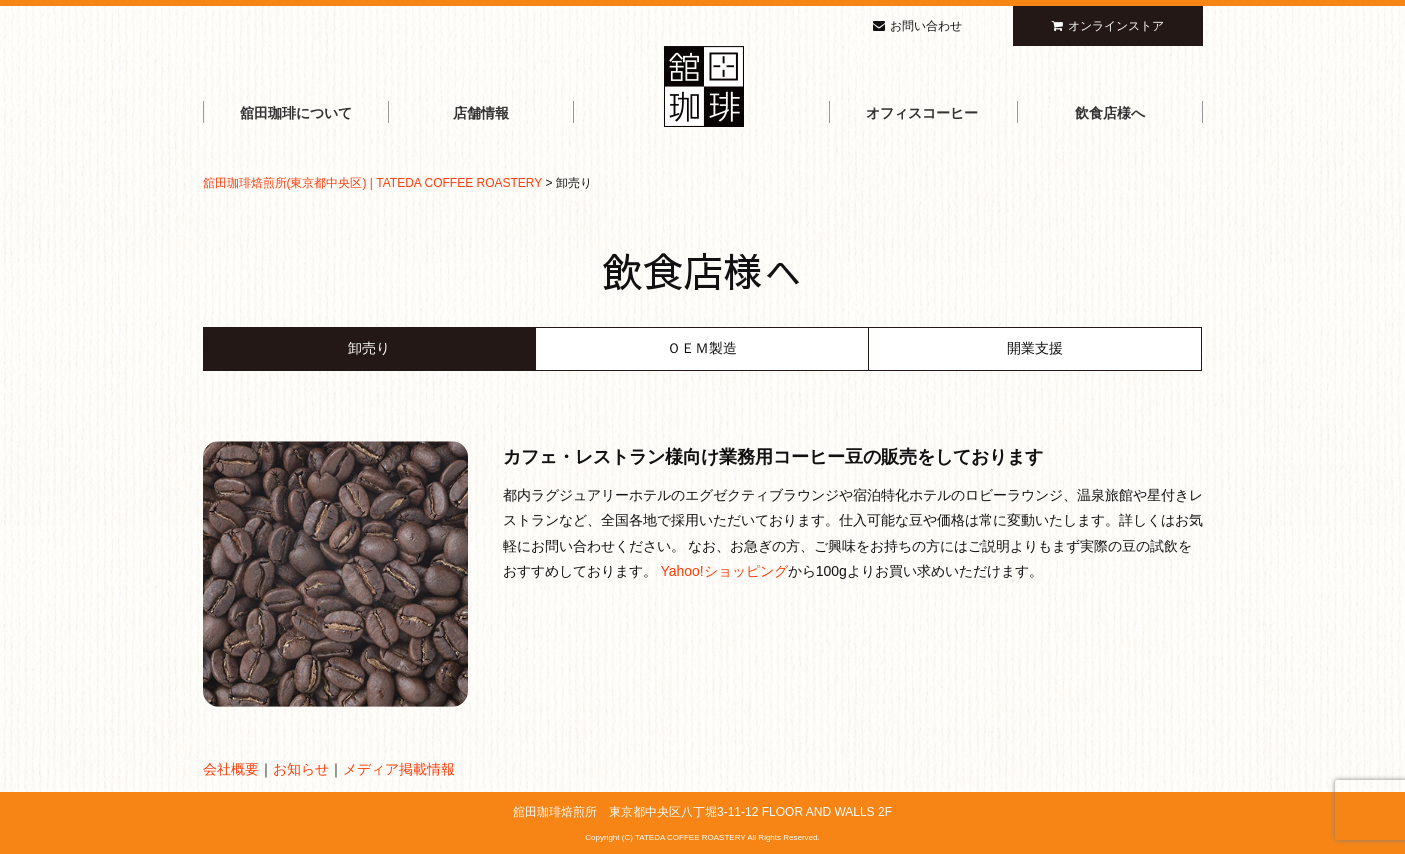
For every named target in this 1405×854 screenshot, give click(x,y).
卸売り (369, 348)
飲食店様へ (1110, 113)
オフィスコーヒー (922, 113)
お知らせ (301, 769)
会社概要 (231, 769)
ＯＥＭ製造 (702, 348)
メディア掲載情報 (399, 769)
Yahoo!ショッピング (723, 571)
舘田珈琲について (296, 113)
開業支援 (1035, 348)
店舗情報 (481, 113)
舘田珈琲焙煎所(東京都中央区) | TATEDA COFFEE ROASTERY (373, 183)
